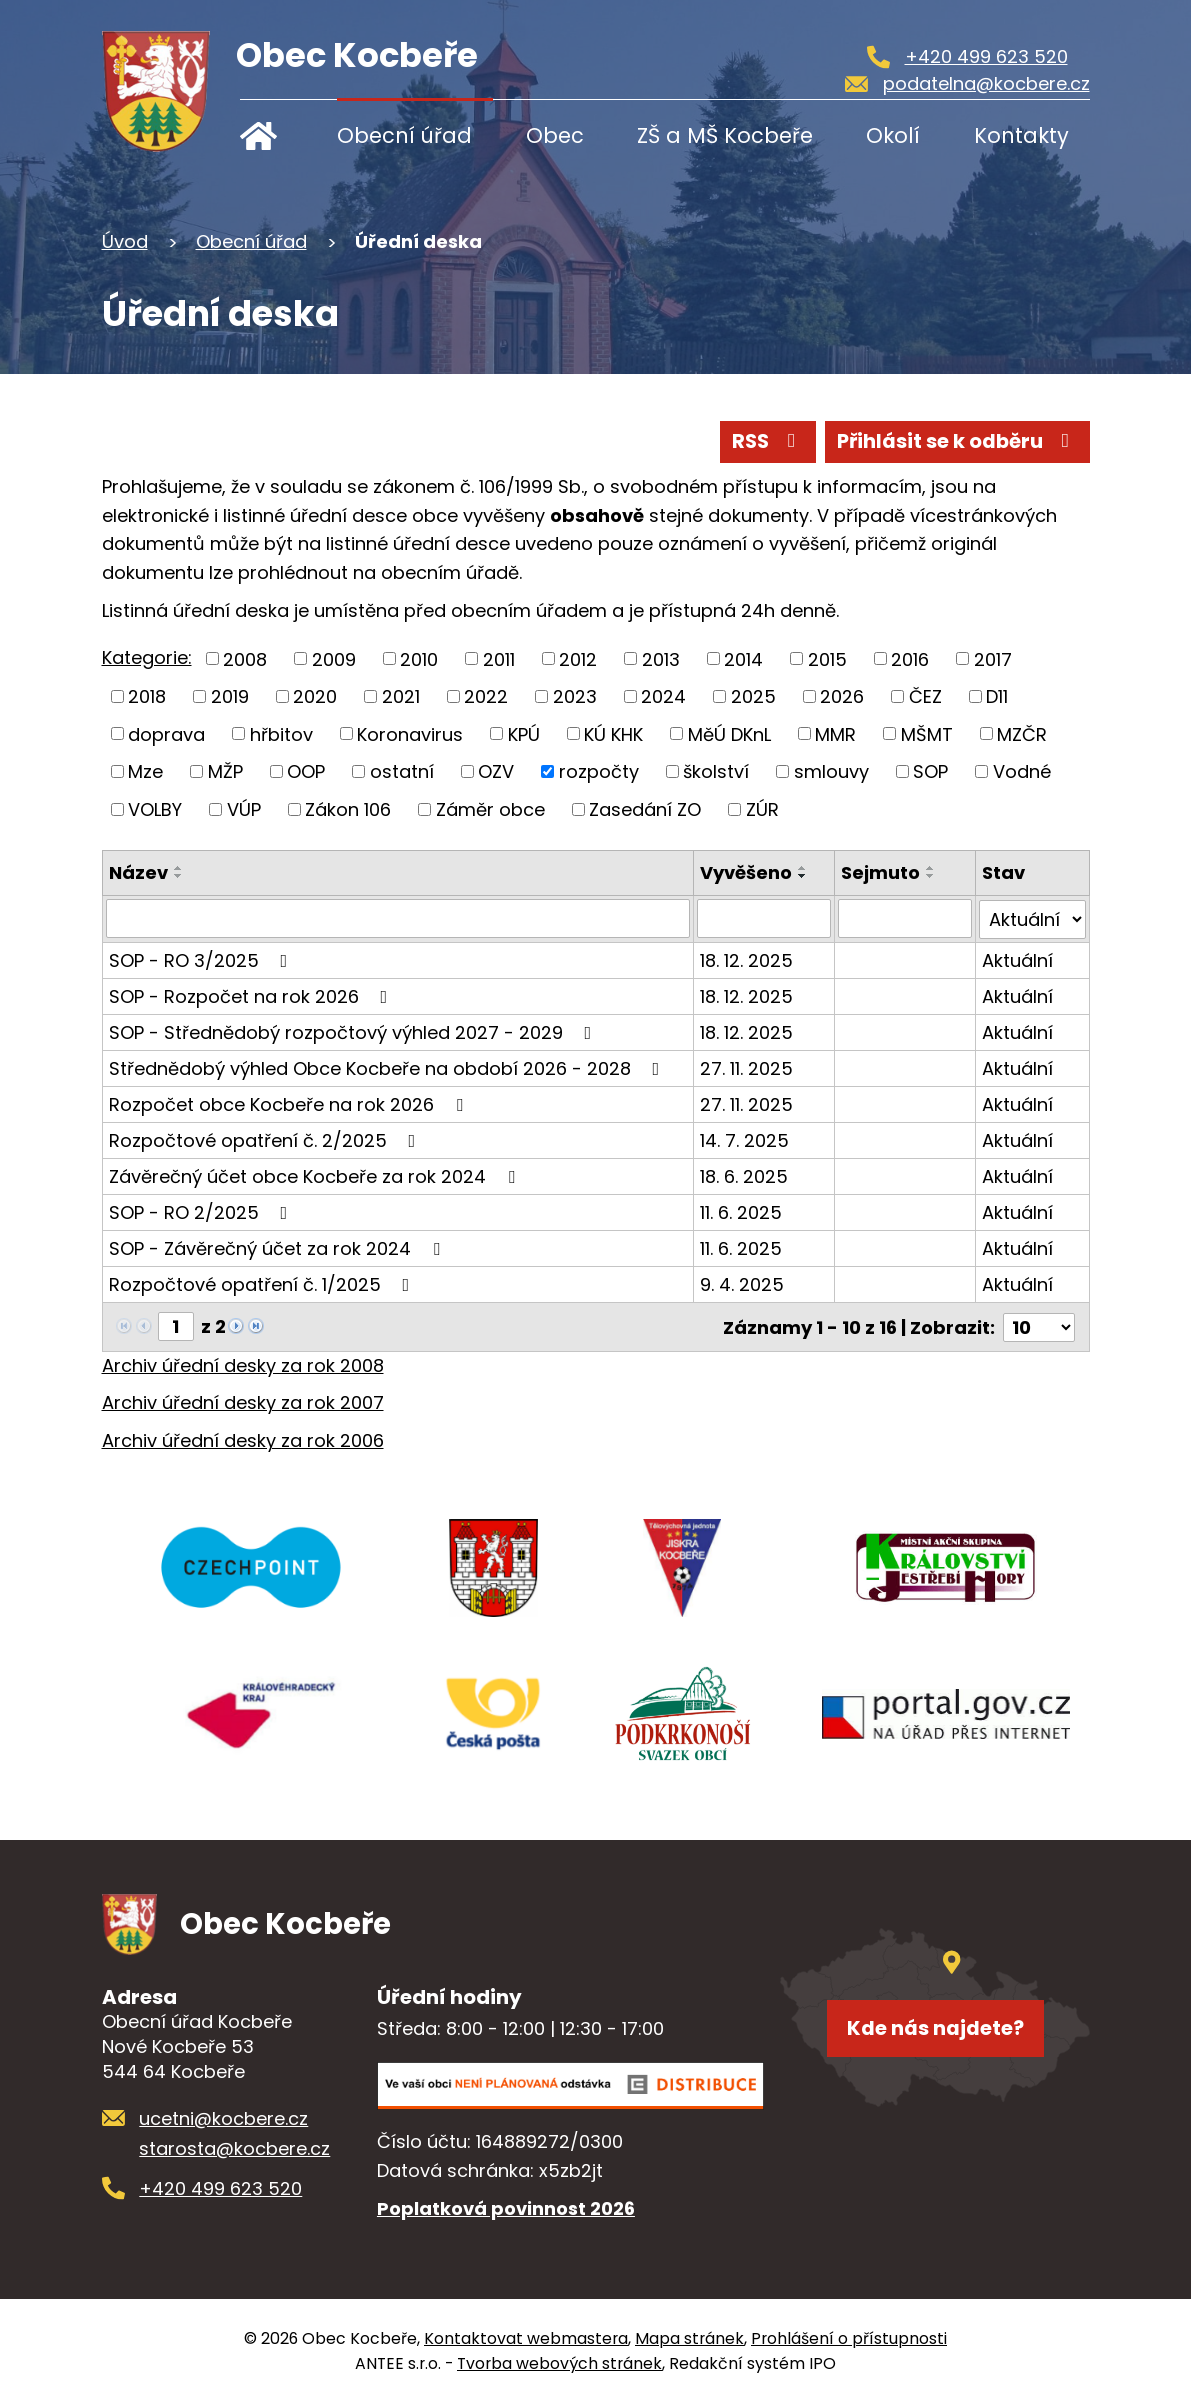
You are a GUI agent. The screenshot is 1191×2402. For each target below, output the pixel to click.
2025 (753, 696)
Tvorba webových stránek (559, 2362)
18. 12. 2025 (747, 958)
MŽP (225, 771)
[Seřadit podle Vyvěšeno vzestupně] (804, 868)
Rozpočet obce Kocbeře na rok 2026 (290, 1102)
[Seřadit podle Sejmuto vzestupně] (932, 868)
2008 (245, 658)
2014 (743, 658)
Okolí (893, 135)
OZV (496, 771)
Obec (555, 135)
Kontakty (1021, 135)
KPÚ (524, 733)
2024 (663, 696)
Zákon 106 (348, 809)
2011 (499, 658)
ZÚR (762, 809)
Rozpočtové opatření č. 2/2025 (266, 1138)
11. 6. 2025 (742, 1210)
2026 (842, 696)
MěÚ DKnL (729, 733)
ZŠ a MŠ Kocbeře (725, 135)
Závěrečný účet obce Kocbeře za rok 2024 (316, 1174)
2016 (910, 658)
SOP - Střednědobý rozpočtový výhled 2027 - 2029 (354, 1030)
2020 (315, 696)
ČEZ (925, 696)
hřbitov (281, 733)
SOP (930, 771)
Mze (145, 771)
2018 (147, 696)
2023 (575, 696)
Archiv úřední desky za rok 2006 (243, 1438)
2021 (401, 696)
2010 (419, 658)
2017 (993, 658)
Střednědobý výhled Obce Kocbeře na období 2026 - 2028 (388, 1066)
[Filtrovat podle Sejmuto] (906, 918)
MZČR (1022, 733)
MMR (835, 733)
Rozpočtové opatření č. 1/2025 (263, 1282)
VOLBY (155, 809)
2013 (661, 658)
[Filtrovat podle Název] (398, 918)
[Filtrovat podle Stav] (1033, 918)
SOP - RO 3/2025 (202, 958)
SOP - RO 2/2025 (202, 1210)
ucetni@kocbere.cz (223, 2117)
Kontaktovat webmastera (526, 2337)
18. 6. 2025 (745, 1174)
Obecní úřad (404, 135)
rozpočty (599, 771)
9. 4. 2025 (743, 1282)
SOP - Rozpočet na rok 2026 (252, 994)
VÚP (244, 809)
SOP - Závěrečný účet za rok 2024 (278, 1246)
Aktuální (1018, 958)
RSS (765, 441)
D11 (997, 696)
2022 (486, 696)
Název (138, 872)
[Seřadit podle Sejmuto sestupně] (932, 876)
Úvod (272, 135)
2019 (230, 696)
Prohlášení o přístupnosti (849, 2337)
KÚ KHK (613, 733)
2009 (334, 658)
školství (716, 771)
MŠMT (927, 733)
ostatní (402, 771)
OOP (306, 771)
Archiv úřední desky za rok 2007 (243, 1400)
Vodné (1022, 771)
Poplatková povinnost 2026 (506, 2207)
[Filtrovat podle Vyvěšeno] (765, 918)
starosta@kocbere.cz (234, 2148)
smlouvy (831, 771)
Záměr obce (490, 809)
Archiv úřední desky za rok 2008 (243, 1362)
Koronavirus (410, 733)
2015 (827, 658)
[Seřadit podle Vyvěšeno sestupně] (804, 876)
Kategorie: (147, 657)
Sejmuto (881, 872)
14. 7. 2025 (745, 1138)
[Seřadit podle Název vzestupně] (179, 868)
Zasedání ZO (645, 809)
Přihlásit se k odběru (956, 441)
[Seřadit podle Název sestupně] (179, 876)
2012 (578, 658)
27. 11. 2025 (747, 1066)
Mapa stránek (689, 2337)
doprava (166, 733)
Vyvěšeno (747, 872)
